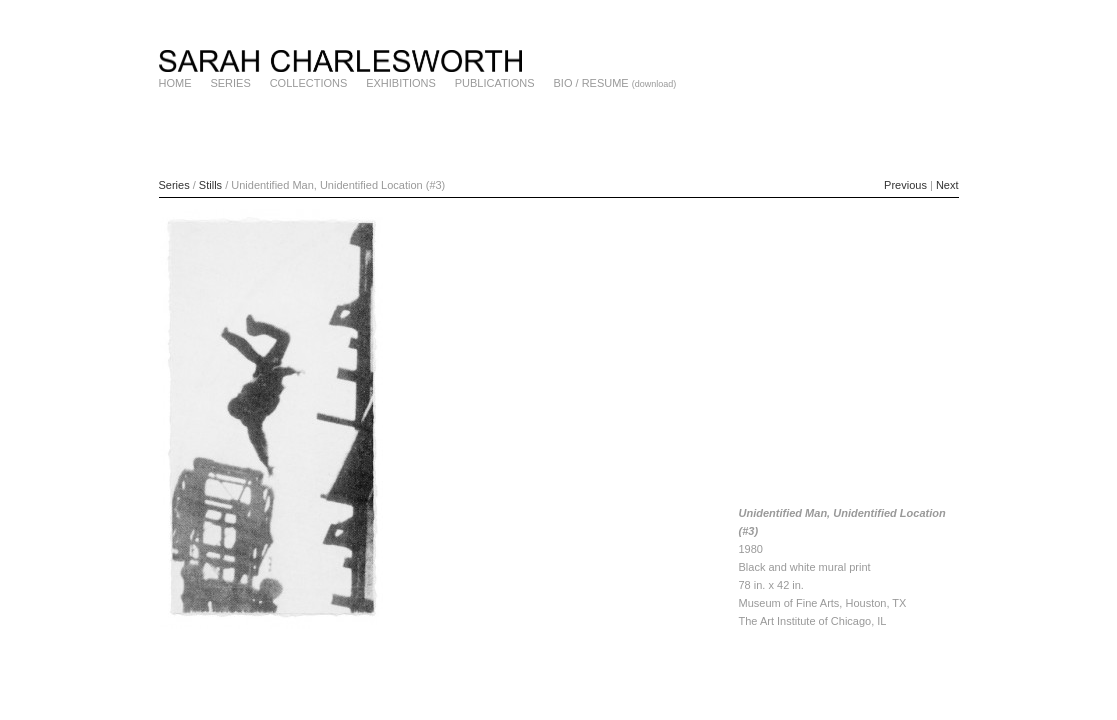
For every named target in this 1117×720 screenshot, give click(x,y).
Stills (210, 185)
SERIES (230, 83)
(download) (654, 84)
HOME (175, 83)
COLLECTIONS (309, 83)
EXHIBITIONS (401, 83)
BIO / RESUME (591, 83)
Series (174, 185)
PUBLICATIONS (495, 83)
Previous (905, 185)
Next (947, 185)
